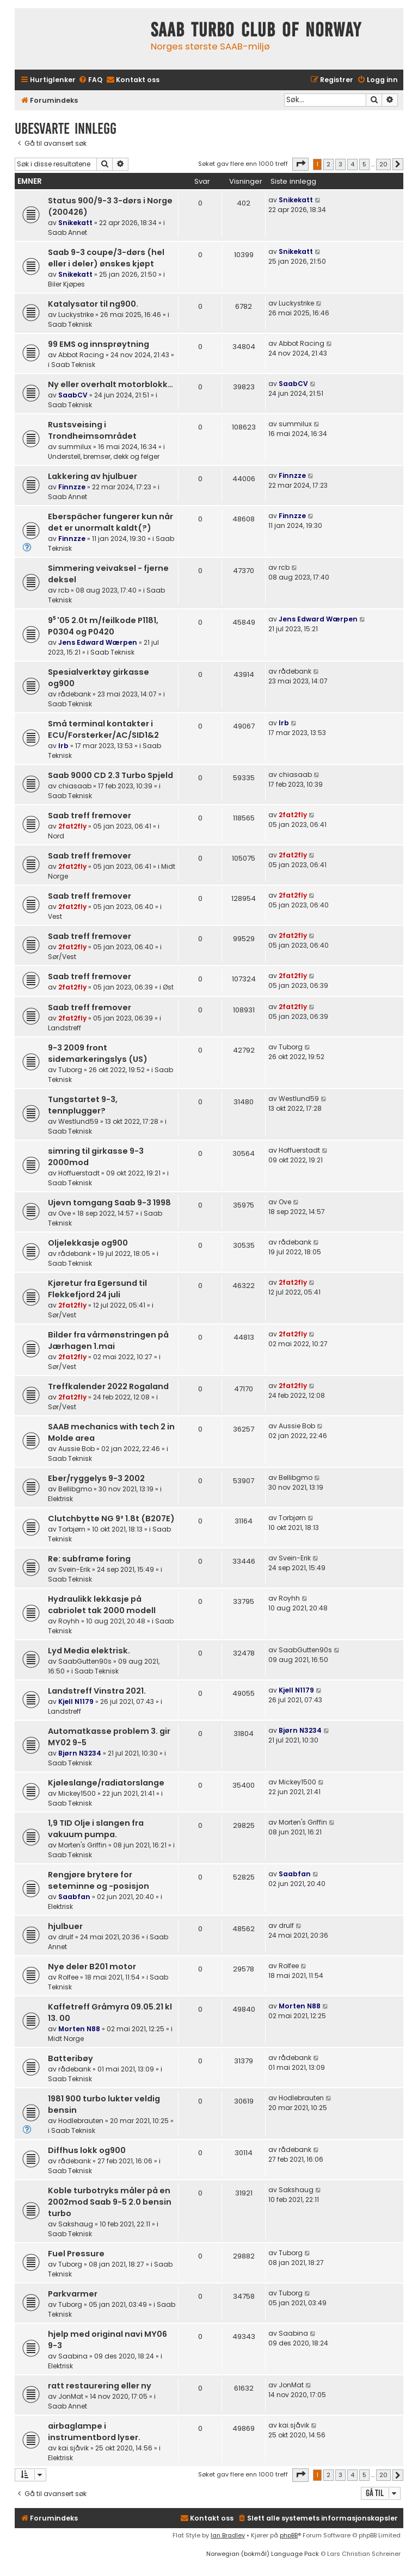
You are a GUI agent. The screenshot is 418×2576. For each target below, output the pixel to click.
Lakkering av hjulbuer (92, 476)
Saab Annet (67, 232)
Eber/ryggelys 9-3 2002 (96, 1478)
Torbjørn (71, 1529)
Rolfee (68, 1977)
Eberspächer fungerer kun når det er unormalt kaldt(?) (110, 522)
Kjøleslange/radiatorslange (106, 1782)
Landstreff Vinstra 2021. (97, 1690)
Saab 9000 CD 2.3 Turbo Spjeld (110, 775)
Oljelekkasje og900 (88, 1242)
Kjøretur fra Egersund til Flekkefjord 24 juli (97, 1289)
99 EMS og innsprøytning (98, 344)
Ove (64, 1213)
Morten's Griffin (82, 1845)
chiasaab (74, 786)
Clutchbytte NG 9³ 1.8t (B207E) (111, 1518)
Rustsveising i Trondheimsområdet (92, 430)
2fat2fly (72, 826)
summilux (74, 446)
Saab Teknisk (70, 324)
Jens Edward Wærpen (97, 642)
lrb (63, 745)
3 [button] (340, 164)
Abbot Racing (81, 354)
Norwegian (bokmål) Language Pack (262, 2553)
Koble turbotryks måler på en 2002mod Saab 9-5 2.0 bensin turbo (109, 2202)
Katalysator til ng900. (93, 303)
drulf (65, 1937)
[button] (300, 164)
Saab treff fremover (89, 815)
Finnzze (71, 486)
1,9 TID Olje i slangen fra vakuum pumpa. (96, 1829)
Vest (55, 916)
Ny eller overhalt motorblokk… (110, 384)
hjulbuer (65, 1926)
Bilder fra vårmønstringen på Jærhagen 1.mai (108, 1340)
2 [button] (328, 164)
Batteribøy (70, 2058)
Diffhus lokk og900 (87, 2150)
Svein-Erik (74, 1569)
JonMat (70, 2396)
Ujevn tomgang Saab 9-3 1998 (109, 1202)
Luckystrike (76, 314)
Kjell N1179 (76, 1701)
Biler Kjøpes (66, 284)
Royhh (68, 1621)
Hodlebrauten (80, 2120)
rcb (63, 590)
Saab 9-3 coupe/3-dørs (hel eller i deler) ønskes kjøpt (106, 258)
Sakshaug (75, 2224)
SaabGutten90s (85, 1661)
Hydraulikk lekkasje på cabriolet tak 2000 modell (102, 1605)
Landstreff (64, 1027)
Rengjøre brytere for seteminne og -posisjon (98, 1880)
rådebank (74, 694)
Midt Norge (66, 2038)
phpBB (289, 2535)
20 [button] (383, 164)
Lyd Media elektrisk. (89, 1650)
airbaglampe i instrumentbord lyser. (94, 2432)
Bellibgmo (75, 1489)
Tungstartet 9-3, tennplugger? (83, 1105)
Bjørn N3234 (79, 1753)
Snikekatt (75, 222)
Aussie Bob (76, 1448)
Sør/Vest (62, 956)
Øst (168, 987)
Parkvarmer (72, 2293)
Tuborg (70, 1069)
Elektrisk (60, 1498)
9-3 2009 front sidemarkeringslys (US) (97, 1053)
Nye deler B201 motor (92, 1966)
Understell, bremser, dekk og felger (103, 456)
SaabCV (73, 395)
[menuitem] (90, 80)
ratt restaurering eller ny (99, 2385)
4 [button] (352, 164)
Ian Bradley (228, 2535)
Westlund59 (78, 1121)
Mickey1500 (77, 1793)
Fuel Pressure (76, 2253)
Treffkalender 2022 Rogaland (108, 1386)
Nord (56, 836)
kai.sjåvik (73, 2448)
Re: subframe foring (89, 1558)
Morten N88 (79, 2028)
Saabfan (74, 1896)
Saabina (73, 2356)
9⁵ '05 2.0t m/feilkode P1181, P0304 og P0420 (103, 626)
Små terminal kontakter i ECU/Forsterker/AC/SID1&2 (103, 729)
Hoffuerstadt (79, 1173)
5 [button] (364, 164)
